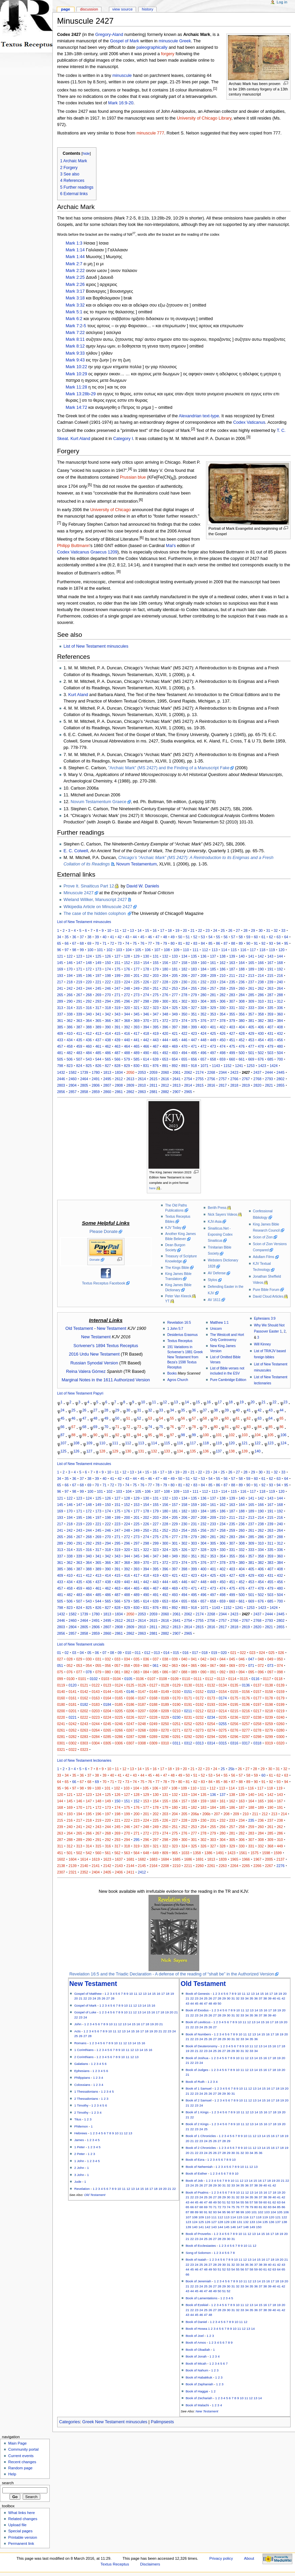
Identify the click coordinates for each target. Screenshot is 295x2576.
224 (127, 982)
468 (165, 1046)
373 (175, 1021)
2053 (142, 1072)
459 (79, 1046)
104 (129, 950)
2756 (211, 1079)
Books (172, 1373)
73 (120, 943)
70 (97, 943)
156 (165, 963)
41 (112, 937)
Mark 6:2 (74, 318)
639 (156, 1059)
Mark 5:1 (74, 312)
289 (60, 1001)
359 (270, 1014)
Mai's (171, 545)
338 (70, 1014)
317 (98, 1008)
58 (241, 937)
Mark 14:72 (76, 407)
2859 (96, 1092)
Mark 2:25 (75, 277)
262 (261, 988)
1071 (204, 1066)
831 (146, 1066)
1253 (251, 1066)
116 (243, 950)
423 (194, 1033)
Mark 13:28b (78, 394)
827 (108, 1066)
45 (142, 937)
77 (150, 943)
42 (120, 937)
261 (251, 988)
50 (180, 937)
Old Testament (79, 1328)
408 (280, 1027)
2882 (165, 1092)
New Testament (111, 1328)
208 (203, 975)
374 (184, 1021)
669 (251, 1059)
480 (280, 1046)
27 (238, 930)
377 (213, 1021)
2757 (223, 1079)
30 (260, 930)
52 (195, 937)
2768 (257, 1079)
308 (242, 1001)
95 (286, 943)
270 (108, 995)
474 (223, 1046)
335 (270, 1008)
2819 (246, 1085)
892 (175, 1066)
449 (213, 1040)
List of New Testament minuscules (96, 646)
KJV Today (173, 1228)
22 (200, 930)
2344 (223, 1072)
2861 (119, 1092)
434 (70, 1040)
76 (142, 943)
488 (127, 1053)
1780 (96, 1072)
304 (203, 1001)
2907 (177, 1092)
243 (79, 988)
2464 (84, 1079)
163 (232, 963)
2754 (188, 1079)
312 (280, 1001)
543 (89, 1059)
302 (184, 1001)
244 (89, 988)
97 (67, 950)
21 (192, 930)
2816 (211, 1085)
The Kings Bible (177, 1268)
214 (261, 975)
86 (218, 943)
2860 (107, 1092)
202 (146, 975)
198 (108, 975)
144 (280, 956)
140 (242, 956)
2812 (165, 1085)
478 (261, 1046)
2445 (280, 1072)
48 (165, 937)
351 (194, 1014)
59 (248, 937)
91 (256, 943)
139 (232, 956)
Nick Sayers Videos (222, 1214)
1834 (119, 1072)
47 (158, 937)
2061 (177, 1072)
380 (242, 1021)
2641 (177, 1079)
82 (188, 943)
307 (232, 1001)
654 (175, 1059)
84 (203, 943)
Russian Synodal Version (94, 1363)
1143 (216, 1066)
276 (165, 995)
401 (213, 1027)
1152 (228, 1066)
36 (74, 937)
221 (98, 982)
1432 (61, 1072)
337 (60, 1014)
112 (205, 950)
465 (137, 1046)
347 (156, 1014)
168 (280, 963)
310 (261, 1001)
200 (127, 975)
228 (165, 982)
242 (70, 988)
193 (60, 975)
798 (60, 1066)
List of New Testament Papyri (80, 1393)
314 (70, 1008)
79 (165, 943)
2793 (269, 1079)
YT (167, 1301)
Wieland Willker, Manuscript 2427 (95, 899)
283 (232, 995)
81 (180, 943)
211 (232, 975)
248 (127, 988)
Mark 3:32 (75, 305)
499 (232, 1053)
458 (70, 1046)
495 (194, 1053)
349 (175, 1014)
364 (89, 1021)
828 (117, 1066)
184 (203, 969)
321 (137, 1008)
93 (271, 943)
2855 (280, 1085)
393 (137, 1027)
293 (98, 1001)
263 (270, 988)
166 (261, 963)
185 (213, 969)
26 (230, 930)
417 (137, 1033)
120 (281, 950)
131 (156, 956)
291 (79, 1001)
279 (194, 995)
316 (89, 1008)
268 (89, 995)
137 (213, 956)
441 (137, 1040)
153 (137, 963)
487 (117, 1053)
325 (175, 1008)
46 (150, 937)
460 (89, 1046)
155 (156, 963)
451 (232, 1040)
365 (98, 1021)
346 (146, 1014)
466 (146, 1046)
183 (194, 969)
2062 (188, 1072)
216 (280, 975)
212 (242, 975)
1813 (107, 1072)
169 (60, 969)
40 (105, 937)
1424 (274, 1066)
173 (98, 969)
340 (89, 1014)
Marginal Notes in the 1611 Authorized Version (106, 1380)
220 (89, 982)
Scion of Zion (263, 1237)
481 (60, 1053)
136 (203, 956)
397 (175, 1027)
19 (177, 930)
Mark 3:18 (75, 298)
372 (165, 1021)
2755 (200, 1079)
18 (170, 930)
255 (194, 988)
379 (232, 1021)
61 (264, 937)
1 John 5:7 (175, 1329)
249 (137, 988)
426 (223, 1033)
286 (261, 995)
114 (224, 950)
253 (175, 988)
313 (60, 1008)
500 (242, 1053)
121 (60, 956)
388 (89, 1027)
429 (251, 1033)
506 (70, 1059)
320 (127, 1008)
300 (165, 1001)
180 (165, 969)
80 (173, 943)
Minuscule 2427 (79, 893)
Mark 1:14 (75, 250)
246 (108, 988)
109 (176, 950)
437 (98, 1040)
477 (251, 1046)
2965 (188, 1092)
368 (127, 1021)
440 (127, 1040)
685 (270, 1059)
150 (108, 963)
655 (184, 1059)
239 (270, 982)
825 (89, 1066)
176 (127, 969)
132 (165, 956)
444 (165, 1040)
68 (82, 943)
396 (165, 1027)
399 (194, 1027)
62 (271, 937)
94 (279, 943)
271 (117, 995)
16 (155, 930)
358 (261, 1014)
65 (59, 943)
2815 (200, 1085)
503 (270, 1053)
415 (117, 1033)
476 (242, 1046)
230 (184, 982)
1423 (262, 1066)
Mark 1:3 (74, 243)
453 (251, 1040)
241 (60, 988)
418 (146, 1033)
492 (165, 1053)
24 (215, 930)
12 (124, 930)
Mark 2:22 (75, 270)
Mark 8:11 (75, 339)
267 (79, 995)
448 (203, 1040)
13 (132, 930)
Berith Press (217, 1208)
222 (108, 982)
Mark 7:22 (75, 332)
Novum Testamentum (136, 864)
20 (185, 930)
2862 (130, 1092)
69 (89, 943)
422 (184, 1033)
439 (117, 1040)
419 (156, 1033)
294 (108, 1001)
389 (98, 1027)
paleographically (151, 47)
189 (251, 969)
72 (112, 943)
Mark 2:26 (75, 284)
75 (135, 943)
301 (175, 1001)
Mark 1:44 (75, 256)
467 (156, 1046)
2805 (84, 1085)
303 (194, 1001)
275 (156, 995)
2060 (165, 1072)
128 (127, 956)
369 (137, 1021)
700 (280, 1059)
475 (232, 1046)
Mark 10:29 (76, 374)
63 (279, 937)
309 (251, 1001)
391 (117, 1027)
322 (146, 1008)
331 (232, 1008)
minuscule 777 (150, 133)
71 (105, 943)
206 (184, 975)
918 (194, 1066)
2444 (269, 1072)
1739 (84, 1072)
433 (60, 1040)
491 (156, 1053)
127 (117, 956)
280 (203, 995)
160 (203, 963)
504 (280, 1053)
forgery (168, 53)
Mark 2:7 (74, 263)
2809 (130, 1085)
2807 (107, 1085)
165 (251, 963)
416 (127, 1033)
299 (156, 1001)
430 (261, 1033)
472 (203, 1046)
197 (98, 975)
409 (60, 1033)
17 (162, 930)
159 (194, 963)
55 (218, 937)
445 (175, 1040)
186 (223, 969)
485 (98, 1053)
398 (184, 1027)
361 (60, 1021)
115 (234, 950)
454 (261, 1040)
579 (127, 1059)
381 (251, 1021)
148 (89, 963)
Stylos (212, 1280)
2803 (61, 1085)
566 (117, 1059)
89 (241, 943)
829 (127, 1066)
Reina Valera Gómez (86, 1371)
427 (232, 1033)
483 (79, 1053)
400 (203, 1027)
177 (137, 969)
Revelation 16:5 (179, 1322)
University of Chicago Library (204, 118)
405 (251, 1027)
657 (203, 1059)
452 (242, 1040)
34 (59, 937)
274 (146, 995)
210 (223, 975)
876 (156, 1066)
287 (270, 995)
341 (98, 1014)
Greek (185, 41)
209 (213, 975)
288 (280, 995)
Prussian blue (133, 477)
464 (127, 1046)
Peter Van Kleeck (178, 1296)
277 (175, 995)
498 (223, 1053)
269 (98, 995)
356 (242, 1014)
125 (98, 956)
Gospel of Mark (124, 41)
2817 (223, 1085)
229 (175, 982)
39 (97, 937)
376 (203, 1021)
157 (175, 963)
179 (156, 969)
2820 (257, 1085)
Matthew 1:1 (219, 1322)
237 (251, 982)
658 (213, 1059)
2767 (246, 1079)
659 (223, 1059)
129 (137, 956)
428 (242, 1033)
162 (223, 963)
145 (60, 963)
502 (261, 1053)
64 (286, 937)
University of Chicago (110, 509)
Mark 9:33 (75, 353)
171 (79, 969)
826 (98, 1066)
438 (108, 1040)
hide (86, 153)
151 (117, 963)
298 (146, 1001)
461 (98, 1046)
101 (100, 950)
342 (108, 1014)
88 (233, 943)
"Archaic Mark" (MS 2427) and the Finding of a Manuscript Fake (169, 768)
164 (242, 963)
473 (213, 1046)
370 (146, 1021)
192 (280, 969)
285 (251, 995)
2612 (119, 1079)
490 (146, 1053)
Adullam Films (263, 1257)
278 (184, 995)
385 (60, 1027)
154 (146, 963)
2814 (188, 1085)
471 (194, 1046)
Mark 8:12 (75, 346)
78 (158, 943)
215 (270, 975)
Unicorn (216, 1329)
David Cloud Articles (268, 1296)
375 (194, 1021)
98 (74, 950)
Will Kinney (262, 1344)
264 (280, 988)
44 (135, 937)
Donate (95, 1259)
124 (89, 956)
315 (79, 1008)
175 (117, 969)
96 (59, 950)
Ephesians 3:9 (265, 1318)
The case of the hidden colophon (95, 913)
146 (70, 963)
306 (223, 1001)
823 (70, 1066)
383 (270, 1021)
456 (280, 1040)
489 (137, 1053)
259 (232, 988)
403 (232, 1027)
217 (60, 982)
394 (146, 1027)
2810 (142, 1085)
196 (89, 975)
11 (117, 930)
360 (280, 1014)
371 (156, 1021)
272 (127, 995)
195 (79, 975)
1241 (239, 1066)
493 (175, 1053)
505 (60, 1059)
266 (70, 995)
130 (146, 956)
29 (93, 394)
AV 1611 (214, 1300)
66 (67, 943)
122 (70, 956)
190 (261, 969)
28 (246, 930)
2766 (234, 1079)
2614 (142, 1079)
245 (98, 988)
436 (89, 1040)
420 (165, 1033)
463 (117, 1046)
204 (165, 975)
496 (203, 1053)
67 (74, 943)
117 (253, 950)
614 (146, 1059)
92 (264, 943)
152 (127, 963)
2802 (280, 1079)
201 (137, 975)
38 (89, 937)
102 (110, 950)
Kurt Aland (80, 439)
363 (79, 1021)
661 (242, 1059)
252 (165, 988)
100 (90, 950)
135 (194, 956)
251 (156, 988)
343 (117, 1014)
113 (214, 950)
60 (256, 937)
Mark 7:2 (74, 325)
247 (117, 988)
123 (79, 956)
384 (280, 1021)
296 (127, 1001)
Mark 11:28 (76, 387)
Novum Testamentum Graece (99, 801)
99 (82, 950)
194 (70, 975)
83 (195, 943)
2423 (234, 1072)
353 (213, 1014)
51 (188, 937)
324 (165, 1008)
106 (148, 950)
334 (261, 1008)
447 (194, 1040)
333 (251, 1008)
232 (203, 982)
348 (165, 1014)
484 (89, 1053)
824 (79, 1066)
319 (117, 1008)
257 (213, 988)
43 (127, 937)
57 (233, 937)
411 (79, 1033)
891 (165, 1066)
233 (213, 982)
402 (223, 1027)
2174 (200, 1072)
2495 (107, 1079)
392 (127, 1027)
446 (184, 1040)
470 (184, 1046)
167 (270, 963)
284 (242, 995)
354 (223, 1014)
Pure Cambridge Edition (228, 1380)
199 (117, 975)
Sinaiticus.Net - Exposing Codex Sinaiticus (220, 1234)
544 (98, 1059)
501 (251, 1053)
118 (262, 950)
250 (146, 988)
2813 (177, 1085)
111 (195, 950)
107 (157, 950)
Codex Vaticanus (249, 422)
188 (242, 969)
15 (147, 930)
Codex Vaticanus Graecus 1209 (87, 552)
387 (79, 1027)
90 (248, 943)
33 (283, 930)
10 (109, 930)
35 (67, 937)
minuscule (168, 41)
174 (108, 969)
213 (251, 975)
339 (79, 1014)
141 (251, 956)
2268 (211, 1072)
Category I (123, 439)
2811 (154, 1085)
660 (232, 1059)
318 (108, 1008)
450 (223, 1040)
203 (156, 975)
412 (89, 1033)
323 (156, 1008)
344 (127, 1014)
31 (268, 930)
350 (184, 1014)
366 (108, 1021)
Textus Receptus (179, 1341)
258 (223, 988)
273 (137, 995)
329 (213, 1008)
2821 (269, 1085)
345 (137, 1014)
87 (226, 943)
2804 (73, 1085)
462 (108, 1046)
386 (70, 1027)
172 (89, 969)
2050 (130, 1072)
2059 (154, 1072)
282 (223, 995)
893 (184, 1066)
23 (208, 930)
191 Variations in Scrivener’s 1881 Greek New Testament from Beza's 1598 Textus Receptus (185, 1357)
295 (117, 1001)
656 (194, 1059)
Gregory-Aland (109, 34)
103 (119, 950)
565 (108, 1059)
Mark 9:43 (75, 360)
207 (194, 975)
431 (270, 1033)
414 (108, 1033)
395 (156, 1027)
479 (270, 1046)
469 (175, 1046)
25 (223, 930)
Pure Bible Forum (266, 1290)
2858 (84, 1092)
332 (242, 1008)
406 (261, 1027)
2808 (119, 1085)
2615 (154, 1079)
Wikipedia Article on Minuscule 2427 (98, 906)
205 (175, 975)
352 (203, 1014)
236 (242, 982)
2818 (234, 1085)
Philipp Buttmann (73, 545)
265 (60, 995)
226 (146, 982)
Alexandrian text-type (199, 416)
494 (184, 1053)
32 (276, 930)
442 (146, 1040)
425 (213, 1033)
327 (194, 1008)
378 (223, 1021)
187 (232, 969)
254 (184, 988)
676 (261, 1059)
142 (261, 956)
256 (203, 988)
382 (261, 1021)
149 (98, 963)
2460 (73, 1079)
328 (203, 1008)
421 (175, 1033)
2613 (130, 1079)
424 (203, 1033)
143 (270, 956)
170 (70, 969)
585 (137, 1059)
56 (226, 937)
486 (108, 1053)
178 (146, 969)
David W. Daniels (143, 886)
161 (213, 963)
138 (223, 956)
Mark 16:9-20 (121, 103)
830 (137, 1066)
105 (138, 950)
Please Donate (104, 1231)
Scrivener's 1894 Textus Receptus (105, 1345)
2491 (96, 1079)
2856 (61, 1092)
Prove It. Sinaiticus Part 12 (89, 886)
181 (175, 969)
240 (280, 982)
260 (242, 988)
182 (184, 969)
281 (213, 995)
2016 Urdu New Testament (94, 1354)
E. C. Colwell (76, 851)
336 (280, 1008)
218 (70, 982)
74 (127, 943)
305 (213, 1001)
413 (98, 1033)
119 (272, 950)
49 (173, 937)
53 (203, 937)
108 (167, 950)
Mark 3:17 (75, 291)
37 (82, 937)
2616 (165, 1079)
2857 (73, 1092)
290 (70, 1001)
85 (210, 943)
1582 (73, 1072)
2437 (257, 1072)
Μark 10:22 (76, 366)
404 (242, 1027)
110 (186, 950)
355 (232, 1014)
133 (175, 956)
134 (184, 956)
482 (70, 1053)
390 (108, 1027)
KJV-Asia (215, 1221)
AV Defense (217, 1273)
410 (70, 1033)
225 (137, 982)
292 (89, 1001)
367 (117, 1021)
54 (210, 937)
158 (184, 963)
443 (156, 1040)
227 (156, 982)
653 (165, 1059)
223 (117, 982)
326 (184, 1008)
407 (270, 1027)
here (152, 1188)
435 (79, 1040)
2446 (61, 1079)
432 (280, 1033)
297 (137, 1001)
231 (194, 982)
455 (270, 1040)
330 (223, 1008)
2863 (142, 1092)
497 (213, 1053)
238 (261, 982)
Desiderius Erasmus (182, 1335)
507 (79, 1059)
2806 (96, 1085)
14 (139, 930)
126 (108, 956)
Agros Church (177, 1380)
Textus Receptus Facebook (103, 1283)
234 (223, 982)
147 (79, 963)
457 (60, 1046)
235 (232, 982)
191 (270, 969)
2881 (154, 1092)
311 (270, 1001)
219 (79, 982)
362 (70, 1021)
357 (251, 1014)
